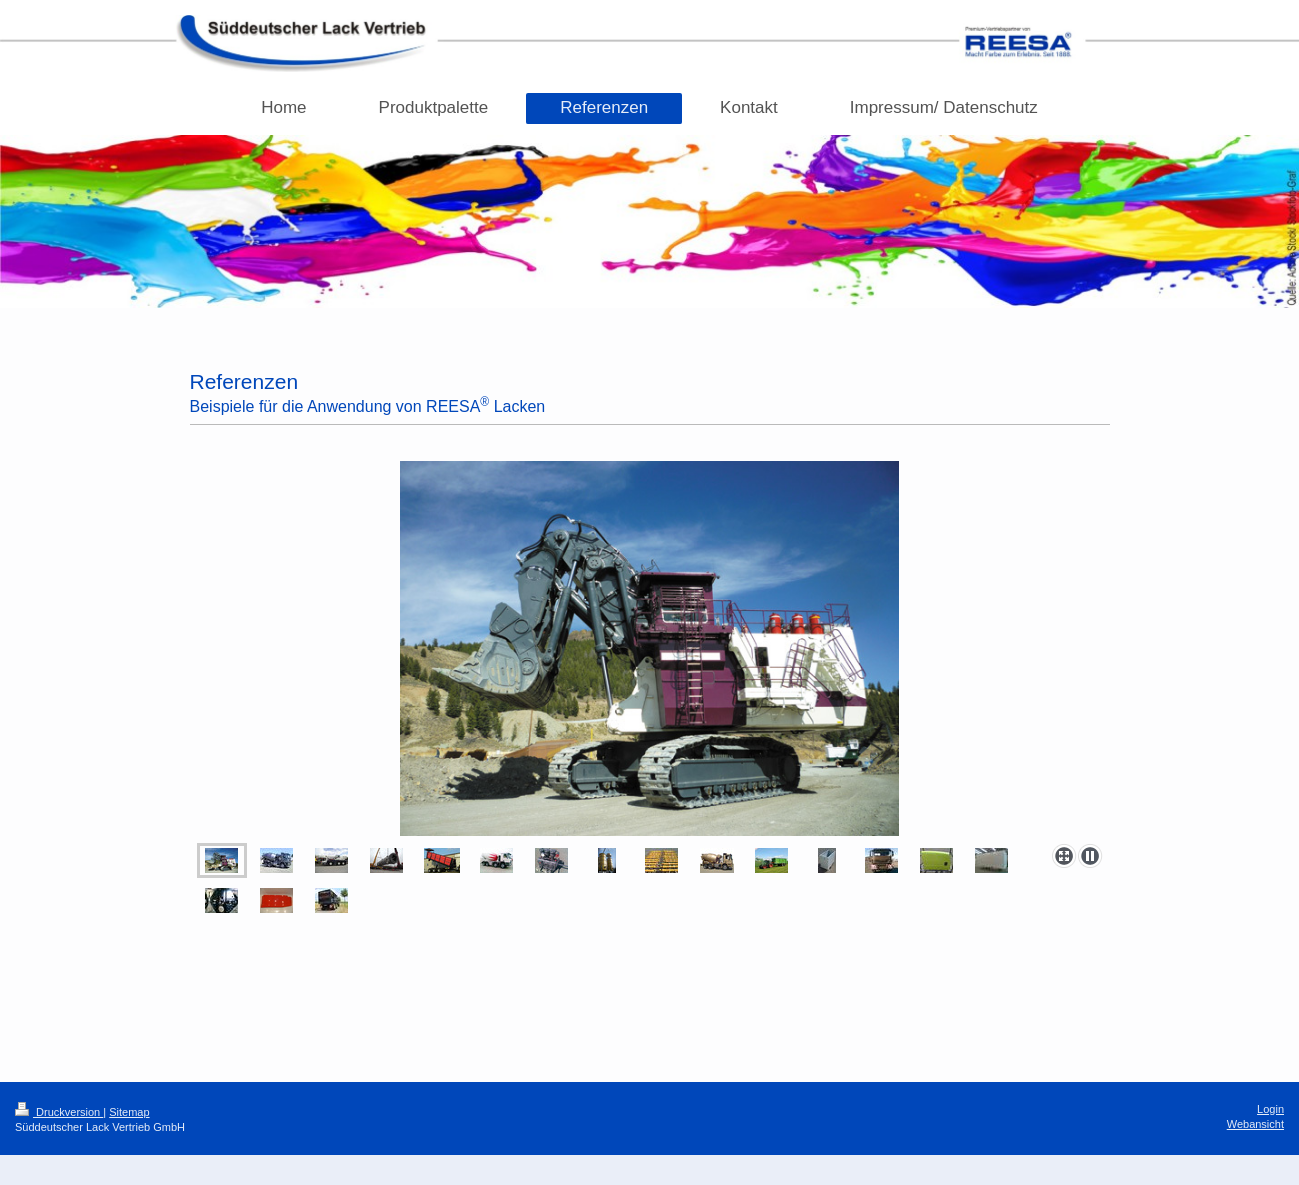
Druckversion (59, 1112)
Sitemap (129, 1112)
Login (1270, 1109)
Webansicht (1255, 1124)
